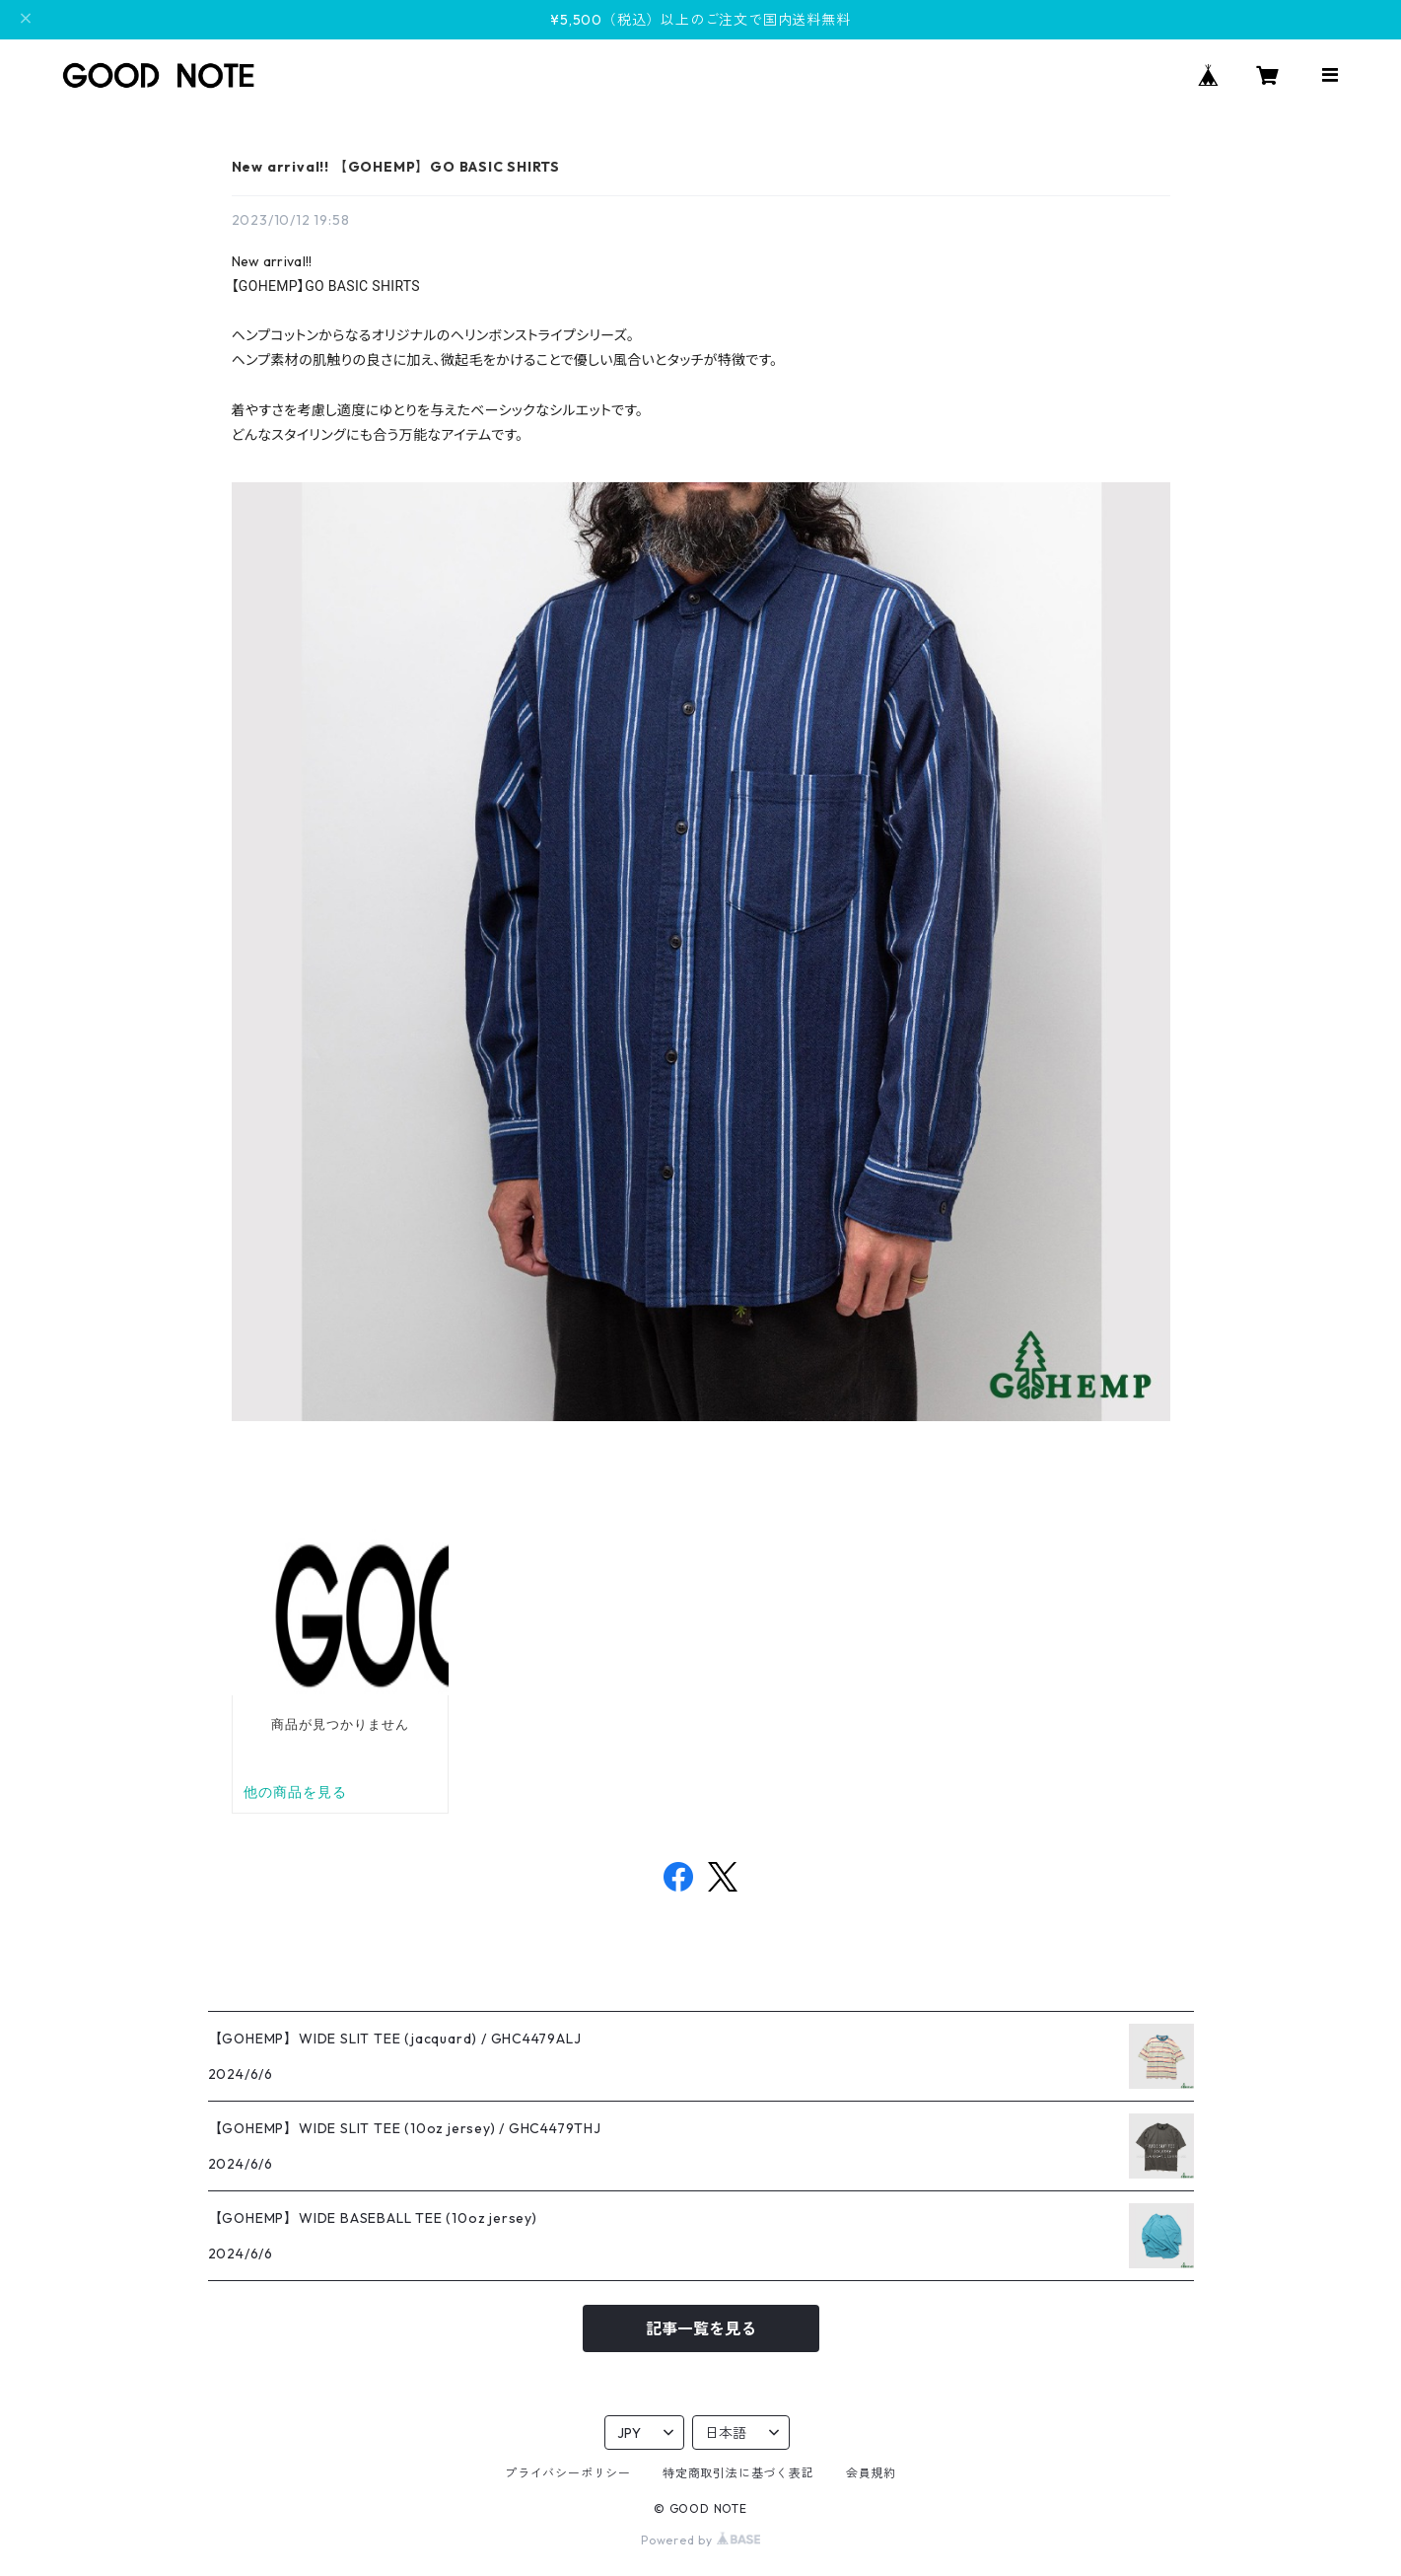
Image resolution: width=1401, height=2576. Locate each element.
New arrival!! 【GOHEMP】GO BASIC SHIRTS (396, 167)
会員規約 (871, 2473)
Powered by (700, 2540)
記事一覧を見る (701, 2328)
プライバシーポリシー (568, 2473)
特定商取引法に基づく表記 (738, 2473)
